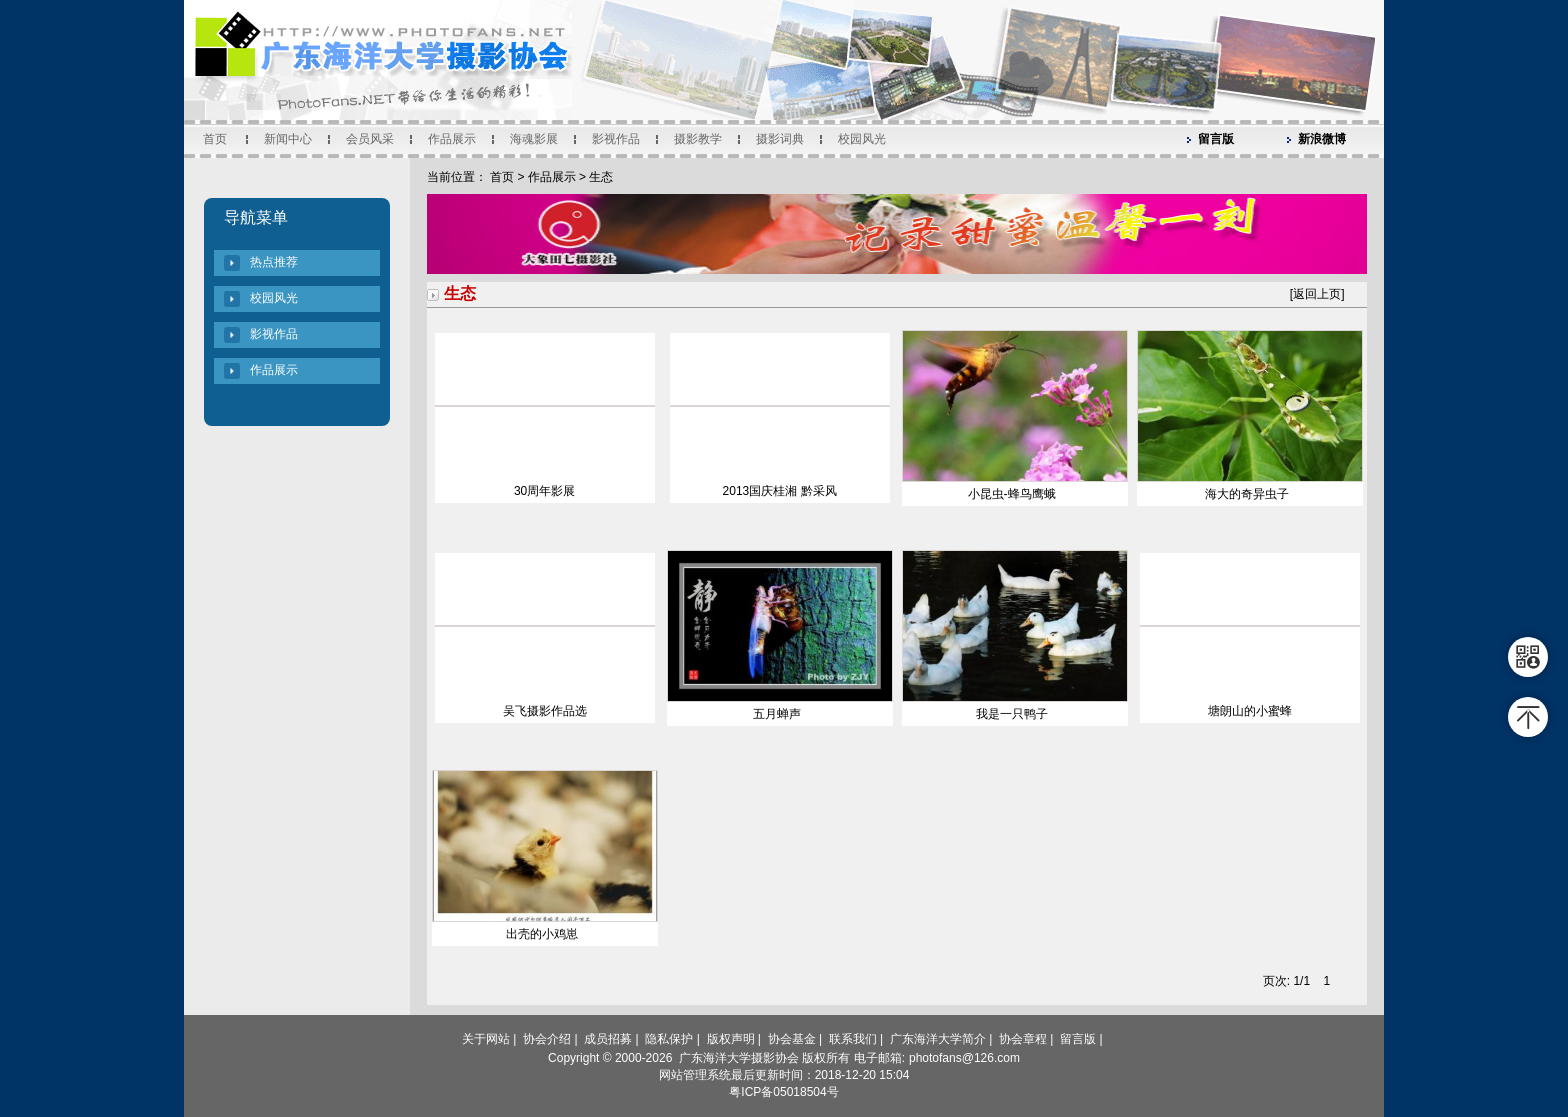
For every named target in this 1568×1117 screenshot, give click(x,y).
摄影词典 (780, 139)
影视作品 (616, 139)
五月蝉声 (777, 714)
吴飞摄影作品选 (545, 711)
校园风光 (862, 139)
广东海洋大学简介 (938, 1039)
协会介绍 (547, 1039)
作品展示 (452, 139)
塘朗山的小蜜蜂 (1250, 711)
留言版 (1216, 139)
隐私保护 (669, 1039)
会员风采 (370, 139)
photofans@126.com (964, 1058)
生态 (601, 177)
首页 (215, 139)
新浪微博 (1322, 139)
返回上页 (1317, 294)
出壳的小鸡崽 (542, 934)
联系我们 (853, 1039)
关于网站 (486, 1039)
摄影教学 (698, 139)
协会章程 (1023, 1039)
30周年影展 (544, 491)
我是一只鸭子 (1012, 714)
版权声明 (731, 1039)
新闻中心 (288, 139)
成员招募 (608, 1039)
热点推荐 (274, 262)
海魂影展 (534, 139)
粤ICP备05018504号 (783, 1092)
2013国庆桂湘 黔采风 (780, 491)
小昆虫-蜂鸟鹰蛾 (1012, 494)
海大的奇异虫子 (1247, 494)
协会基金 (792, 1039)
